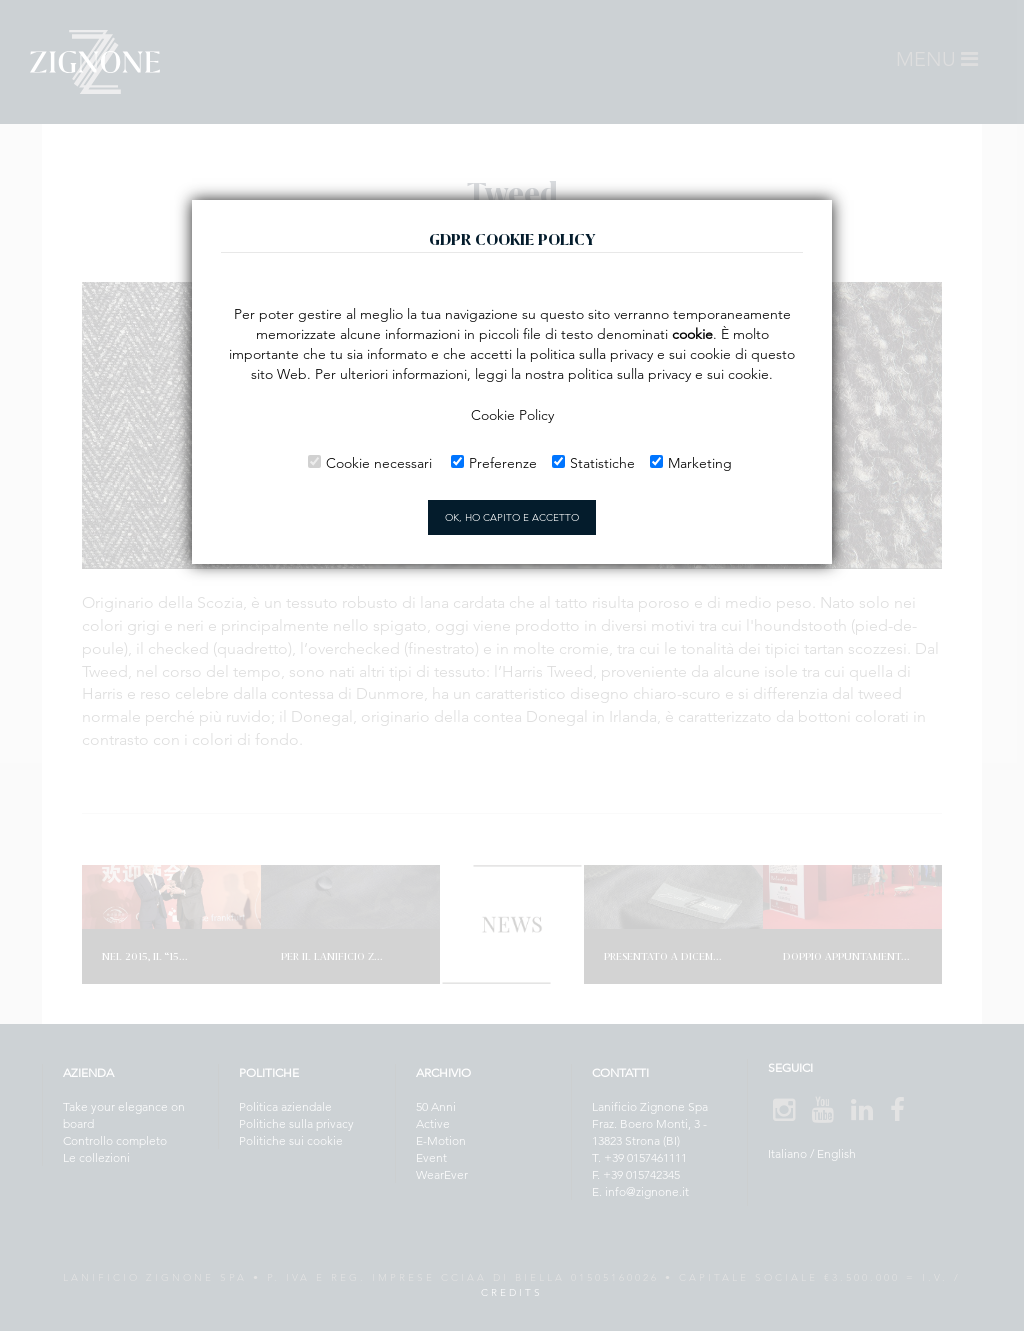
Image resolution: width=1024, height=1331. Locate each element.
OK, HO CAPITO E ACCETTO (512, 517)
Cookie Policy (512, 415)
